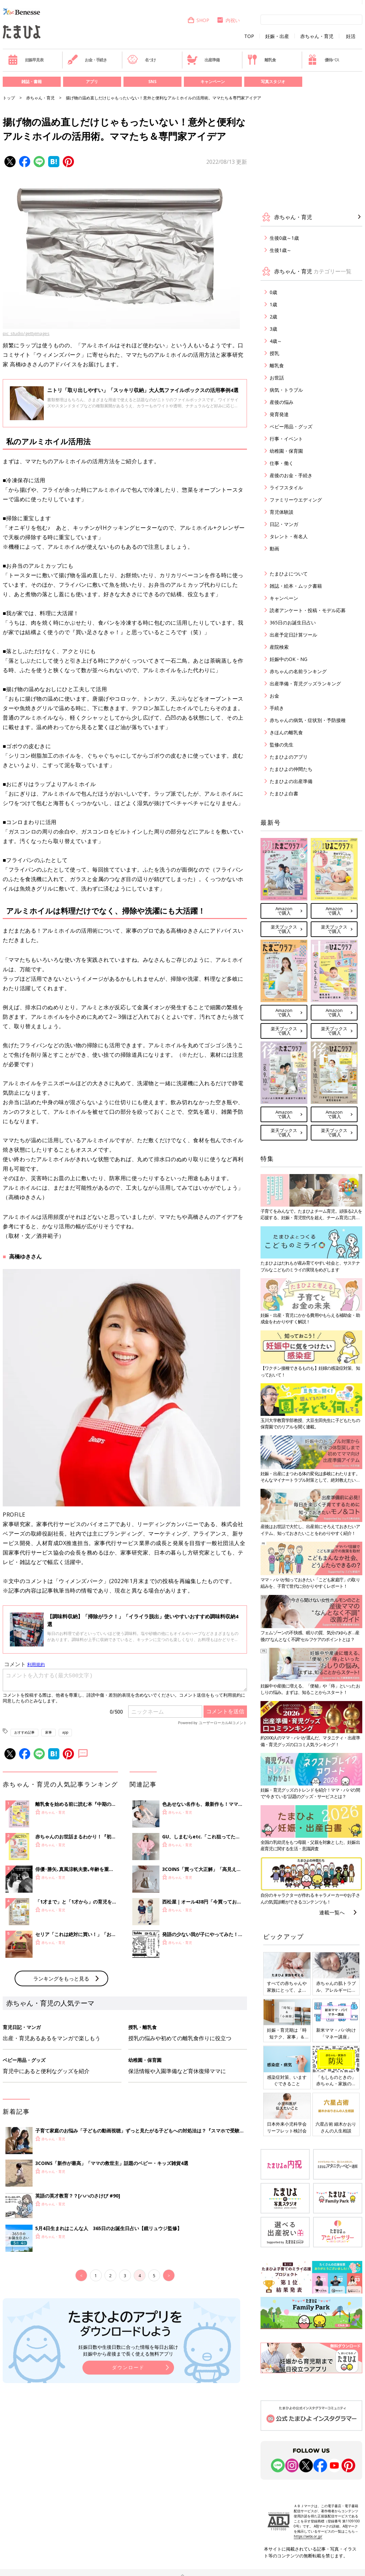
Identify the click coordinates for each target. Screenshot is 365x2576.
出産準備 (203, 60)
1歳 (273, 304)
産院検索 (279, 647)
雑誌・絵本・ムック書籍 (296, 586)
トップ (9, 98)
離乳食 (261, 60)
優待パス (323, 60)
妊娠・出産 (277, 36)
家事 (48, 1732)
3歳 (273, 329)
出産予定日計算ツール (293, 634)
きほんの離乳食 (286, 732)
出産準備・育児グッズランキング (305, 683)
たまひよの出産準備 (291, 781)
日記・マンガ (284, 524)
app (65, 1732)
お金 (274, 695)
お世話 (277, 377)
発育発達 (279, 414)
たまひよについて (289, 573)
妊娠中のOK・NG (288, 659)
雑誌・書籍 (31, 81)
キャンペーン (212, 81)
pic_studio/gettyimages (26, 333)
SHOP (198, 20)
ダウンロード (128, 2479)
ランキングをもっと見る (61, 2090)
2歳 (273, 316)
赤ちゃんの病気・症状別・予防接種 (308, 720)
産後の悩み (281, 402)
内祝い (228, 20)
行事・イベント (286, 438)
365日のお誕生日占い (293, 622)
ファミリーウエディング (296, 499)
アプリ (92, 81)
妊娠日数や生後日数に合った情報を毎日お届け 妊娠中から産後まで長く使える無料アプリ (128, 2462)
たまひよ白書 (284, 793)
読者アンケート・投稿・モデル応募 (308, 610)
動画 (274, 548)
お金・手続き (87, 60)
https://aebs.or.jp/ (308, 2536)
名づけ (142, 60)
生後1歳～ (280, 250)
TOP (249, 36)
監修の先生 (281, 744)
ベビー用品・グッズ (291, 426)
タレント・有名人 (289, 536)
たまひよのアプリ (289, 757)
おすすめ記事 (24, 1732)
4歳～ (276, 341)
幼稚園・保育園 (286, 451)
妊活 (351, 36)
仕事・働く (281, 463)
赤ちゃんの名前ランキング (298, 671)
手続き (277, 708)
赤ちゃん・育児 (316, 36)
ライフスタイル (286, 487)
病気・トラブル (286, 390)
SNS (152, 81)
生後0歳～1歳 (284, 238)
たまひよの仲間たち (291, 769)
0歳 (273, 292)
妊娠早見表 (25, 60)
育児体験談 (281, 512)
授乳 (274, 353)
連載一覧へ (332, 1912)
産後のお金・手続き (291, 475)
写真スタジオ (273, 81)
